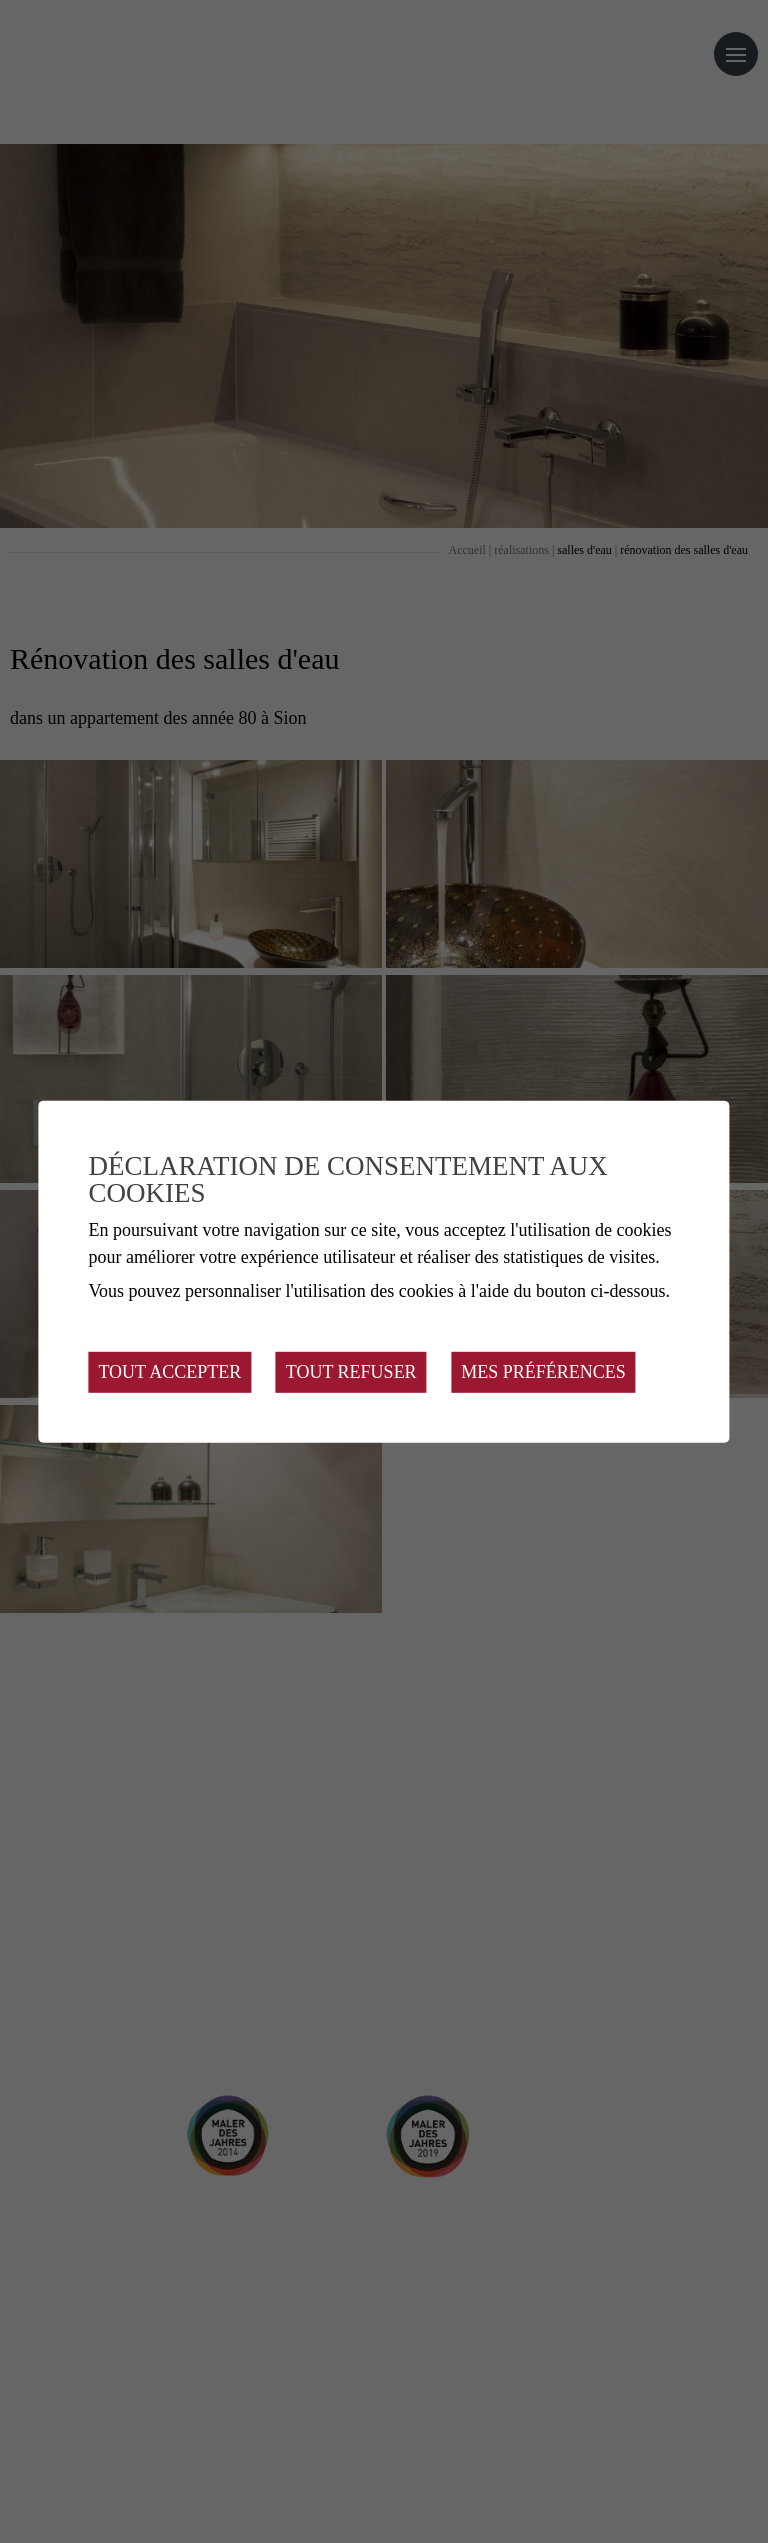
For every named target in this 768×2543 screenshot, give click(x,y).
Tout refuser (351, 1372)
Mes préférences (543, 1372)
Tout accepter (169, 1372)
